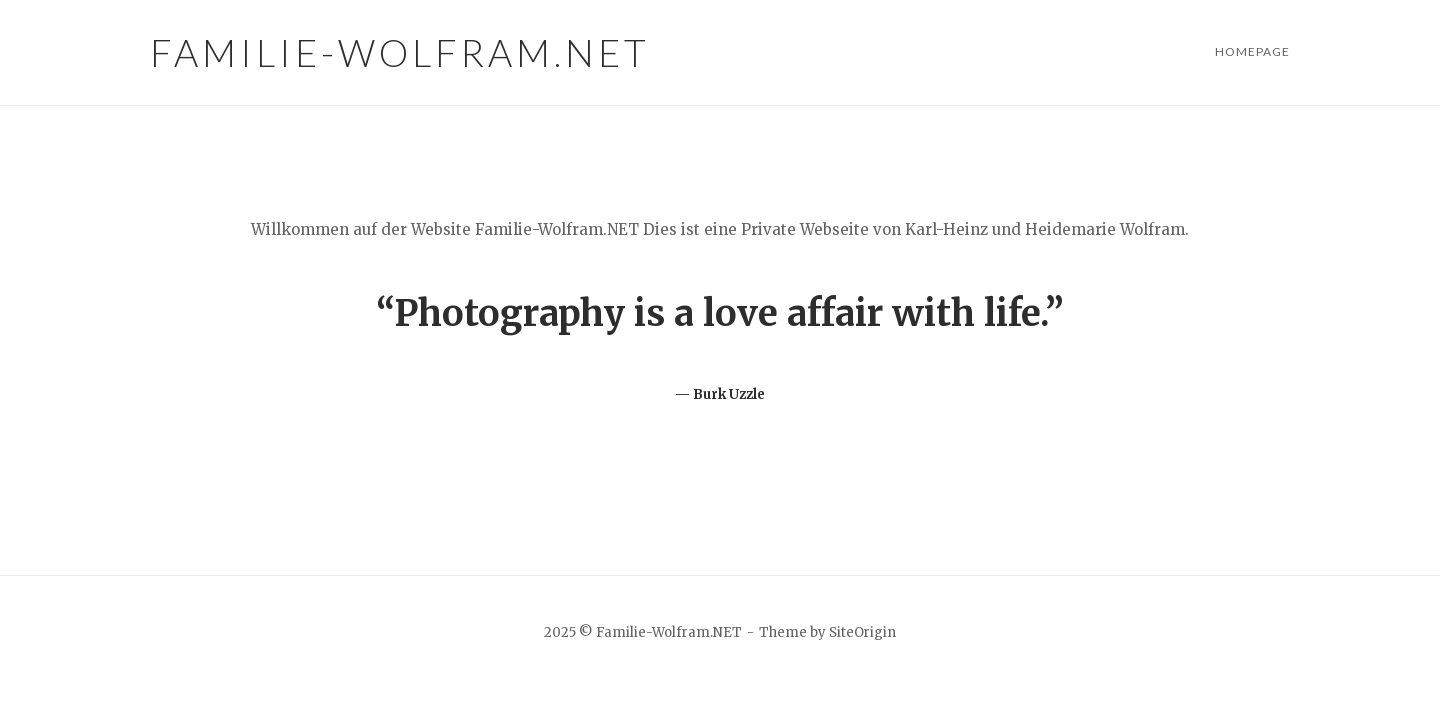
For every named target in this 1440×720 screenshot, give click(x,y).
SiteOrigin (862, 632)
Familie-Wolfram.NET (400, 52)
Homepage (1252, 51)
